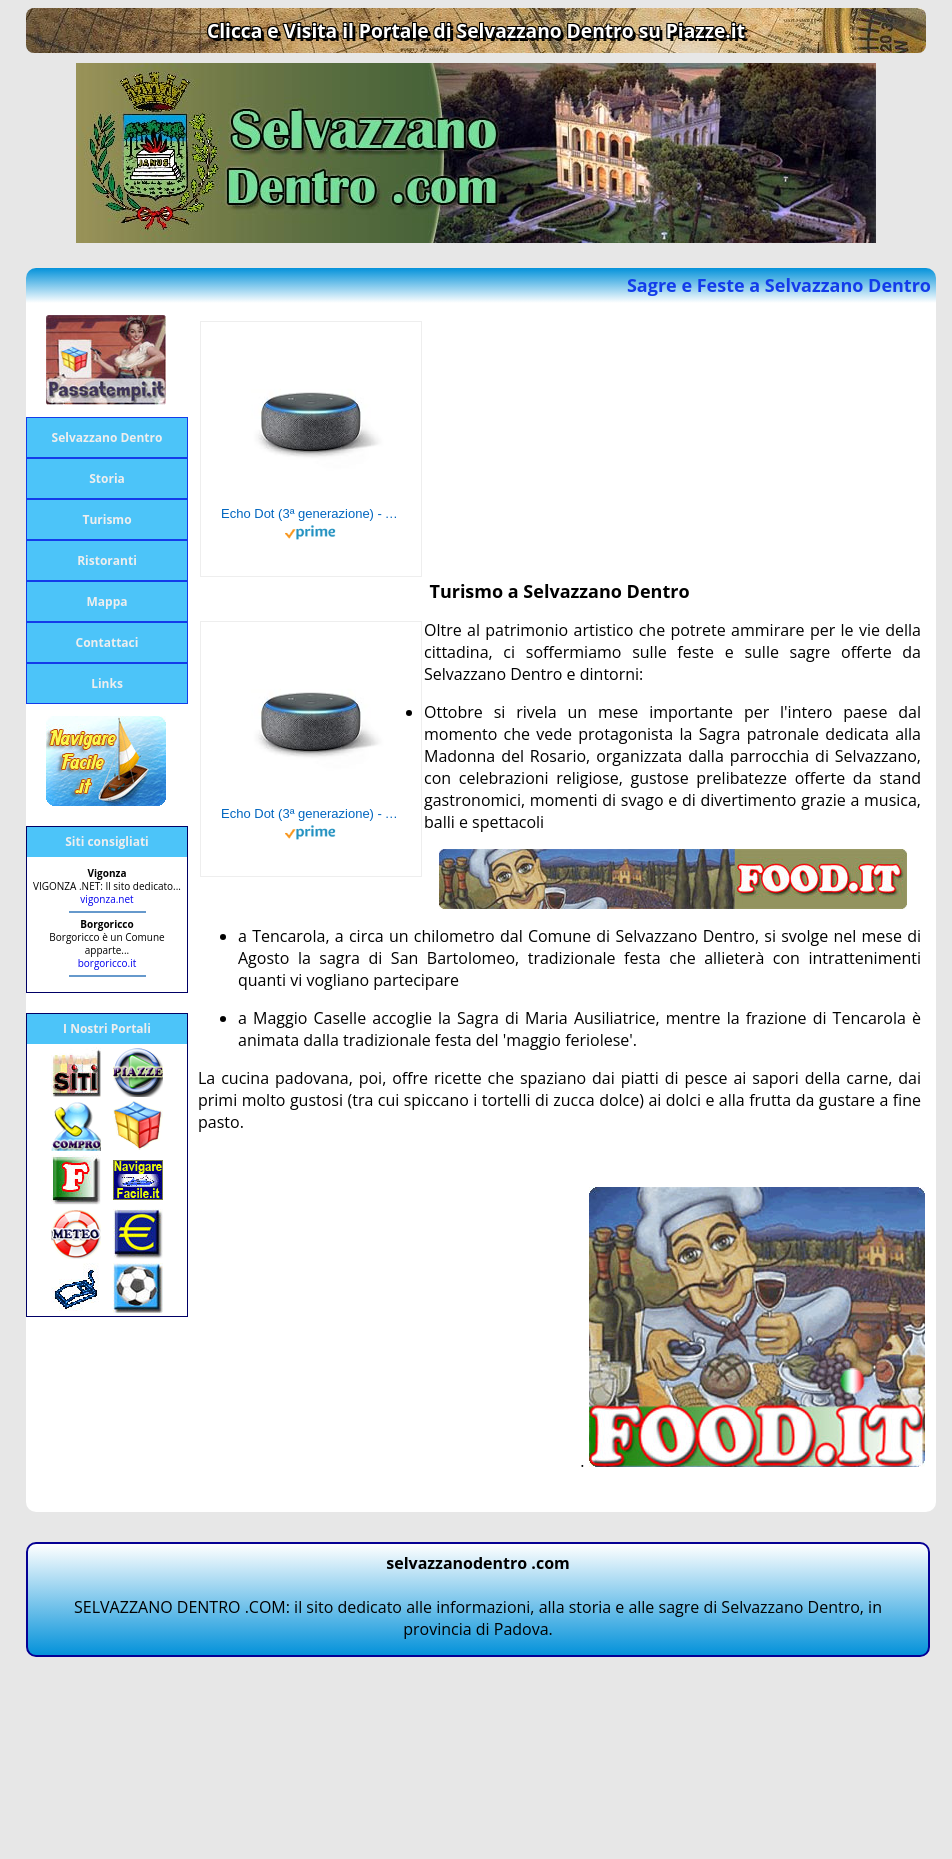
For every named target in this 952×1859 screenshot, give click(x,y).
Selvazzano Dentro (107, 437)
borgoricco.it (107, 963)
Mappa (107, 601)
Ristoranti (107, 560)
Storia (107, 478)
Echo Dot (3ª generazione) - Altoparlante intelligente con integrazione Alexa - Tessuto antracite (311, 513)
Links (107, 683)
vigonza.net (106, 899)
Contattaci (107, 642)
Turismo (106, 519)
